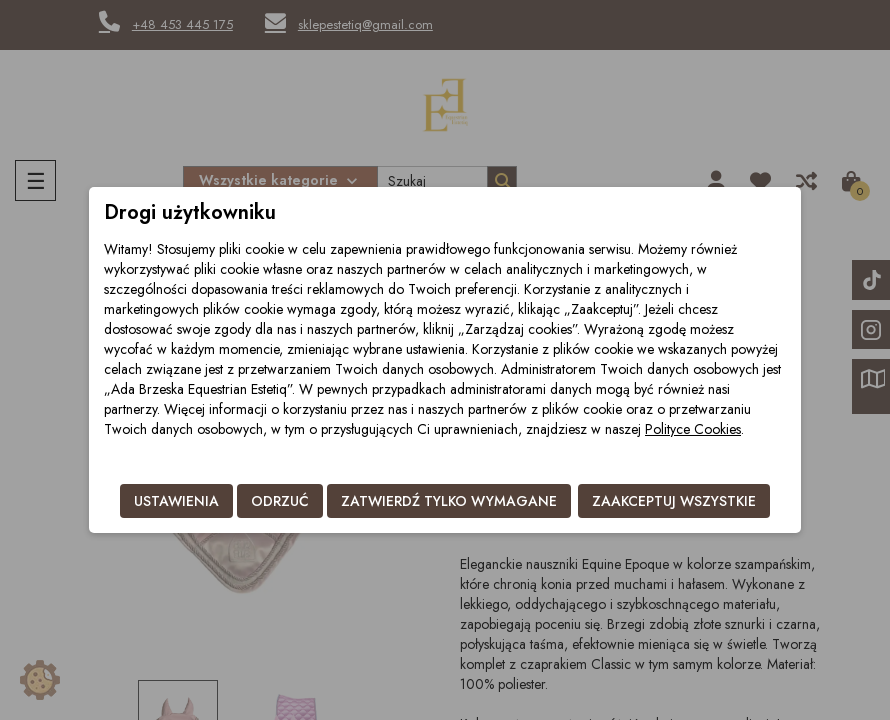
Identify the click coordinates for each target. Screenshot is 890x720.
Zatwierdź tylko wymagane (449, 501)
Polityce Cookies (693, 429)
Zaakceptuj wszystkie (674, 501)
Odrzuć (280, 501)
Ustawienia (176, 501)
